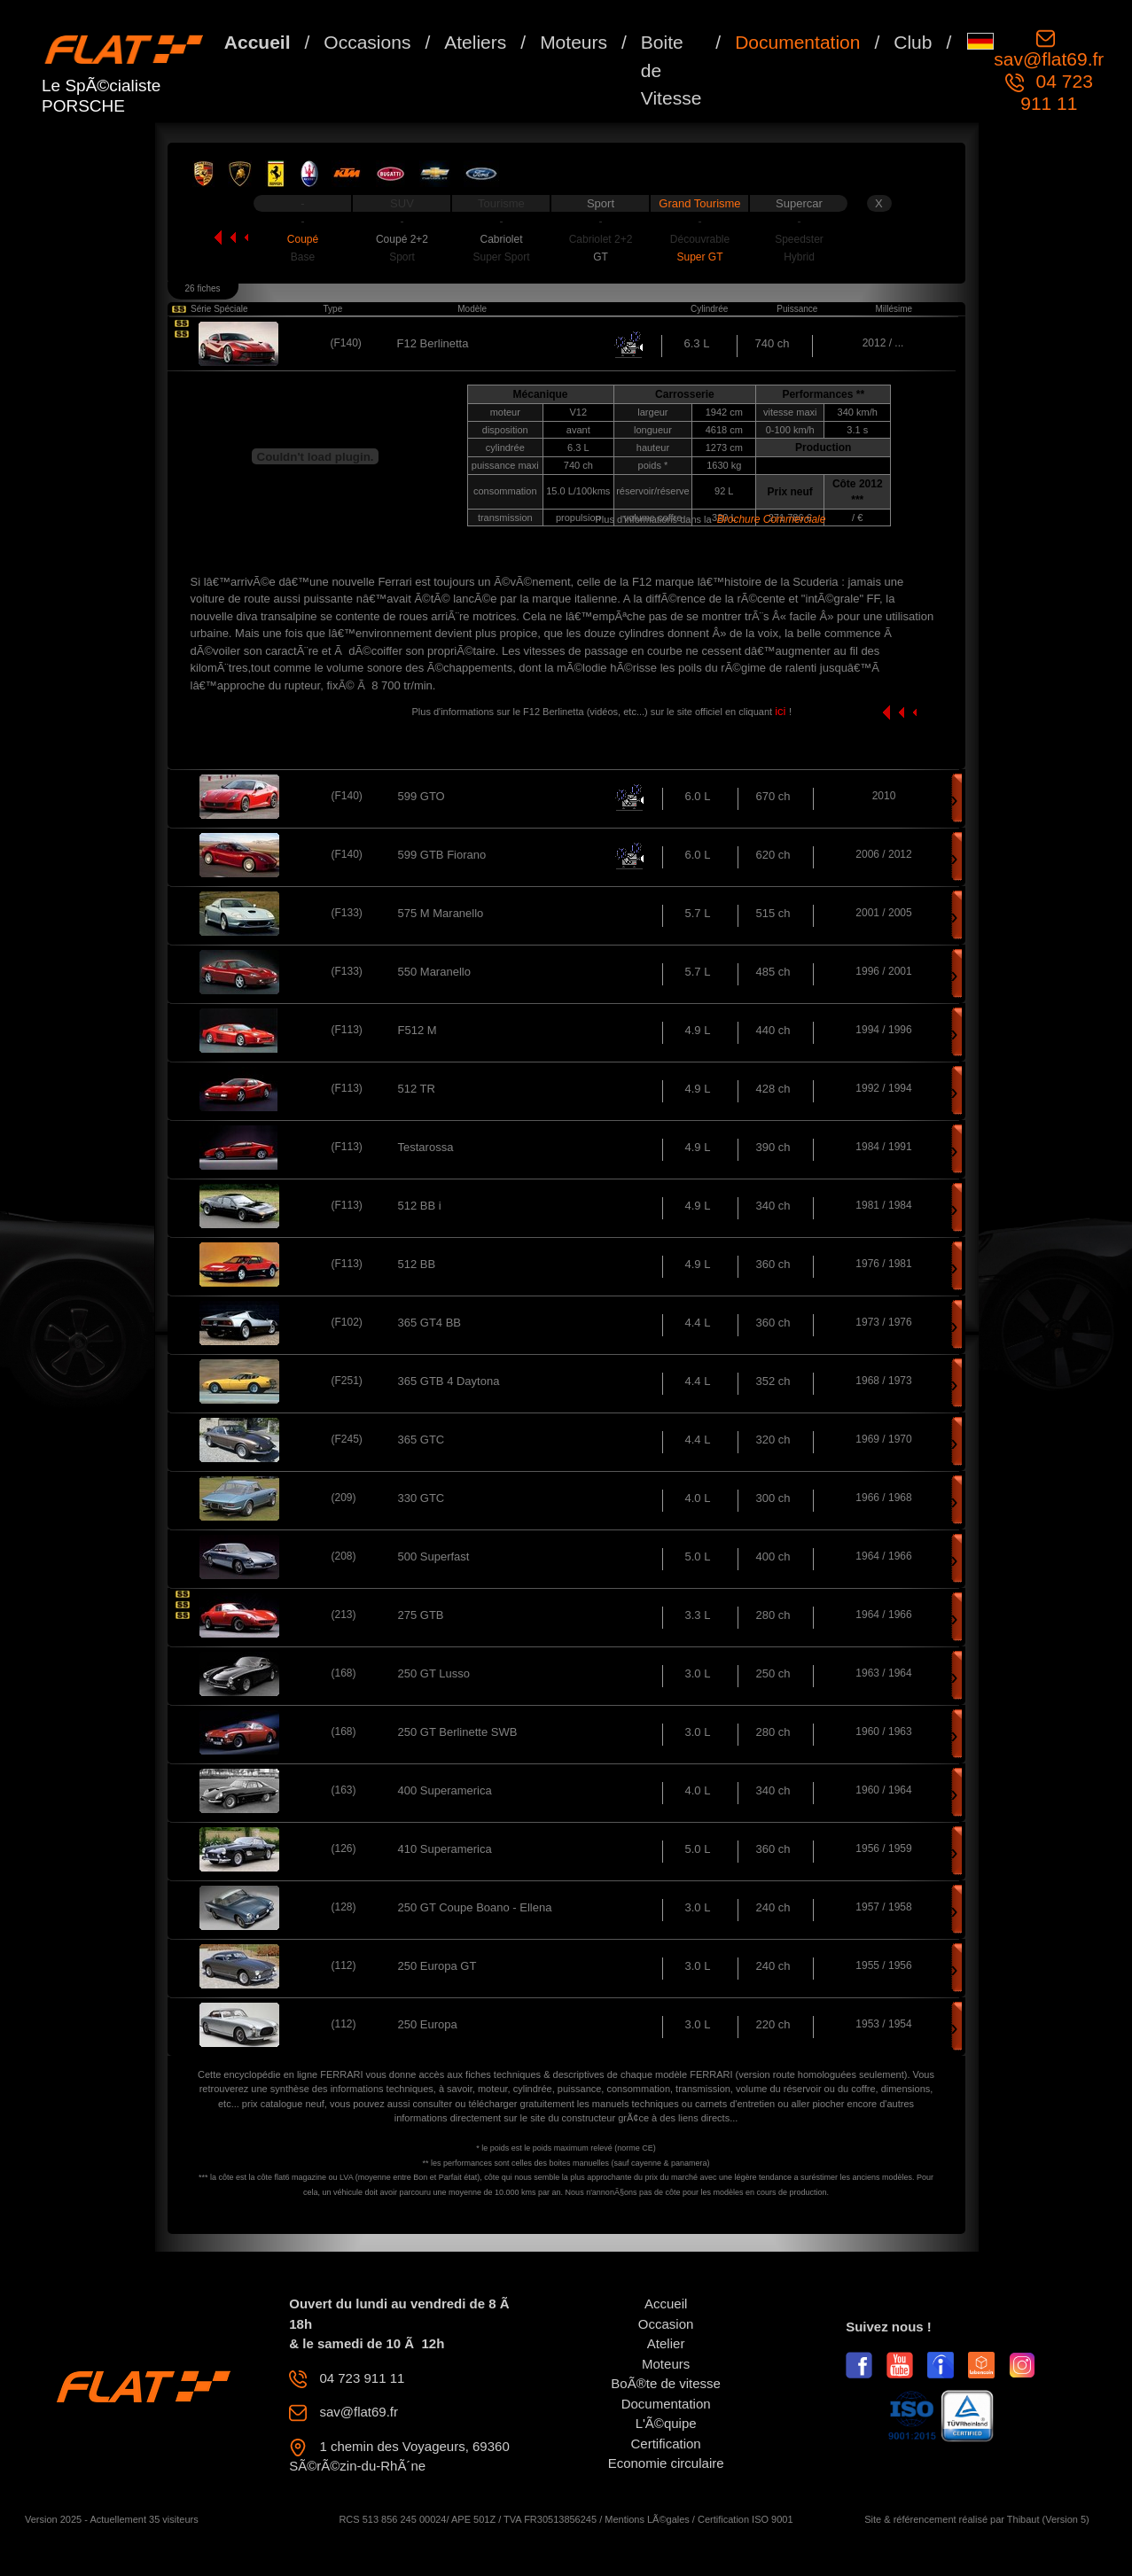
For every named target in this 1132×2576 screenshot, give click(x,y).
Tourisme (501, 203)
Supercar (799, 203)
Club (913, 42)
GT (600, 257)
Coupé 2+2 (402, 239)
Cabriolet (501, 239)
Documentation (797, 42)
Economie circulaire (666, 2463)
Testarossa (426, 1147)
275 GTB (421, 1615)
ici (782, 711)
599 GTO (421, 796)
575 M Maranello (441, 913)
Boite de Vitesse (671, 70)
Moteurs (573, 42)
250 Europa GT (437, 1966)
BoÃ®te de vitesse (666, 2383)
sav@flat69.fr (1049, 59)
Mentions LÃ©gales (647, 2519)
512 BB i (419, 1205)
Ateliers (475, 42)
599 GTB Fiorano (442, 854)
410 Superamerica (445, 1849)
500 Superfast (434, 1556)
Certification (666, 2443)
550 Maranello (434, 971)
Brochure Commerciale (771, 519)
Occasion (666, 2323)
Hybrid (799, 257)
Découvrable (700, 239)
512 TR (416, 1088)
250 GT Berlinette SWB (458, 1732)
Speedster (799, 239)
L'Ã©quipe (666, 2423)
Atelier (666, 2343)
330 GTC (421, 1498)
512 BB (417, 1264)
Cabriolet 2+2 (601, 239)
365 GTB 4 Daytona (449, 1381)
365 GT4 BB (430, 1322)
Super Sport (500, 257)
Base (303, 257)
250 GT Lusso (434, 1673)
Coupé (302, 239)
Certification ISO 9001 (745, 2519)
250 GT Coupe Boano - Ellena (475, 1907)
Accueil (257, 42)
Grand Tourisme (699, 203)
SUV (402, 203)
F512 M (417, 1030)
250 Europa (427, 2024)
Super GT (699, 257)
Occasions (367, 42)
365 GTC (421, 1439)
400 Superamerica (445, 1790)
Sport (600, 203)
